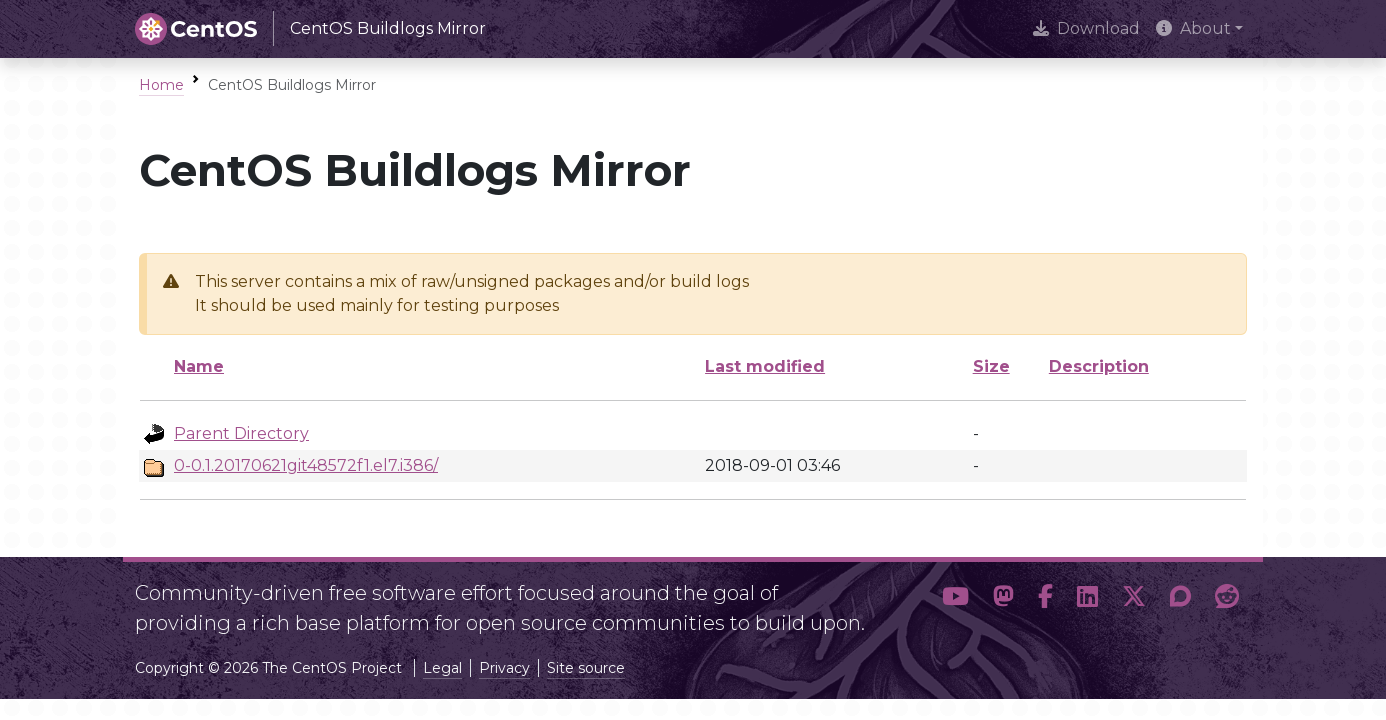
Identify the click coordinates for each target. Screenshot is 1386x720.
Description (1099, 366)
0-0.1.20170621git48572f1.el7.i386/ (306, 465)
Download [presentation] (1086, 28)
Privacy (504, 668)
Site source (586, 668)
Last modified (765, 366)
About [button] (1193, 28)
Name (199, 366)
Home (161, 85)
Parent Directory (241, 433)
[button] (955, 600)
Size (991, 366)
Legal (442, 668)
